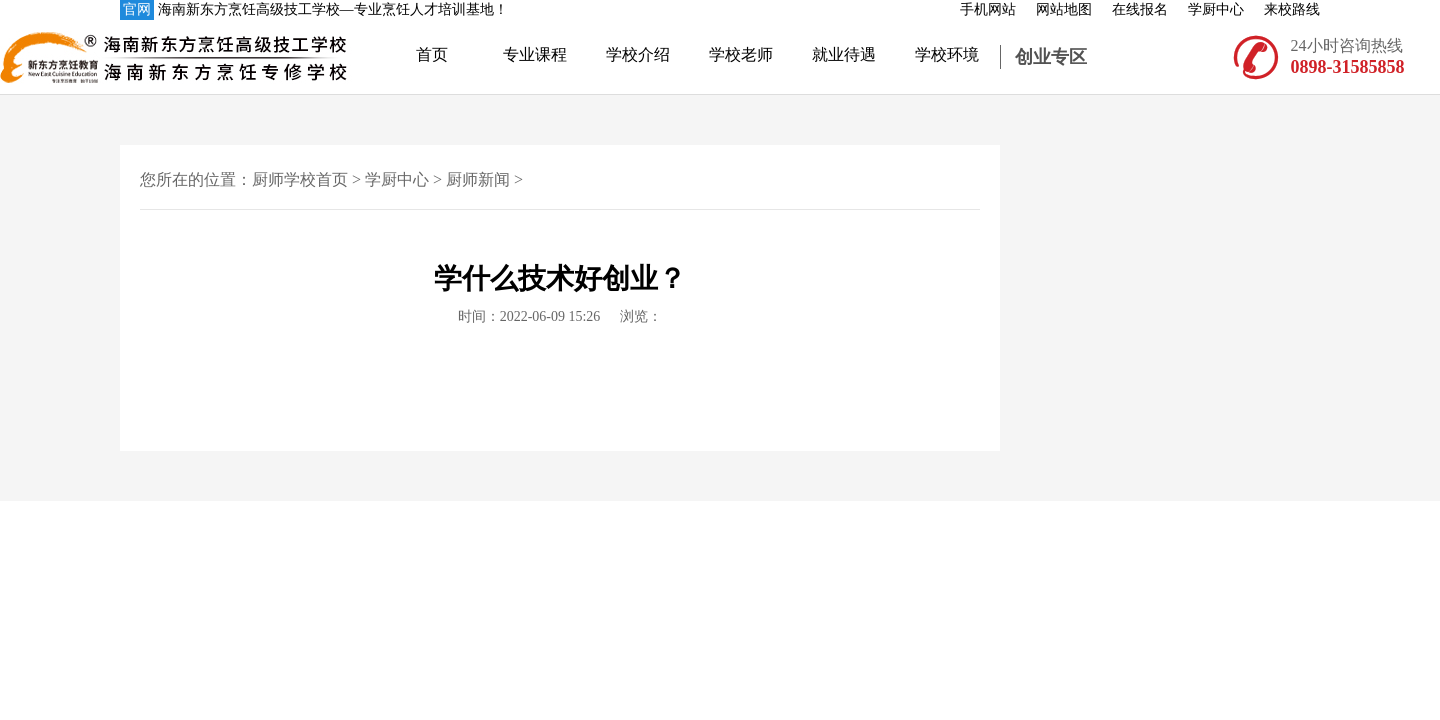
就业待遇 (844, 54)
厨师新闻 (478, 179)
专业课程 (535, 54)
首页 (432, 54)
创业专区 (1051, 57)
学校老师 (741, 54)
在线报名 (1140, 9)
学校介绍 (638, 54)
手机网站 (988, 9)
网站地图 (1064, 9)
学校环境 (947, 54)
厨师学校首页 (300, 179)
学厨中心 (1216, 9)
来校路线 (1292, 9)
